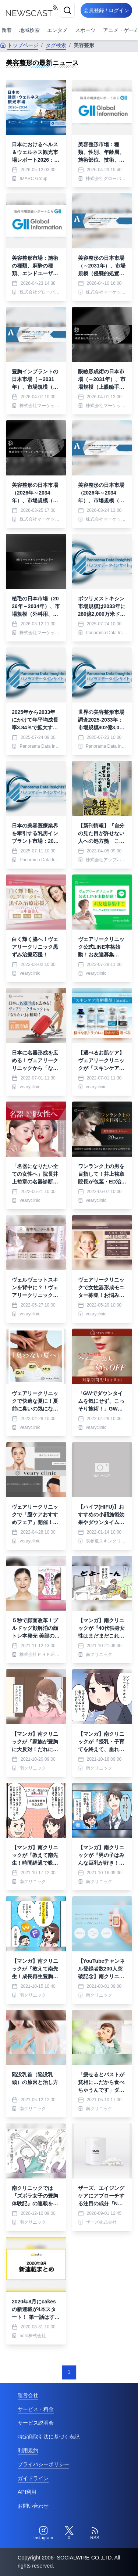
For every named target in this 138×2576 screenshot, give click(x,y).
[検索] (67, 10)
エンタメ (57, 30)
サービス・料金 (36, 2409)
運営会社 (28, 2395)
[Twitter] (69, 2533)
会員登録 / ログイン (106, 10)
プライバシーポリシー (43, 2464)
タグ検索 (56, 45)
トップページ (19, 45)
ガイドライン (33, 2478)
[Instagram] (43, 2533)
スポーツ (85, 30)
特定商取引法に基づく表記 (48, 2437)
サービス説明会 (36, 2423)
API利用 (27, 2492)
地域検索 (29, 30)
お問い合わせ (33, 2506)
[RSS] (95, 2533)
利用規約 (28, 2450)
